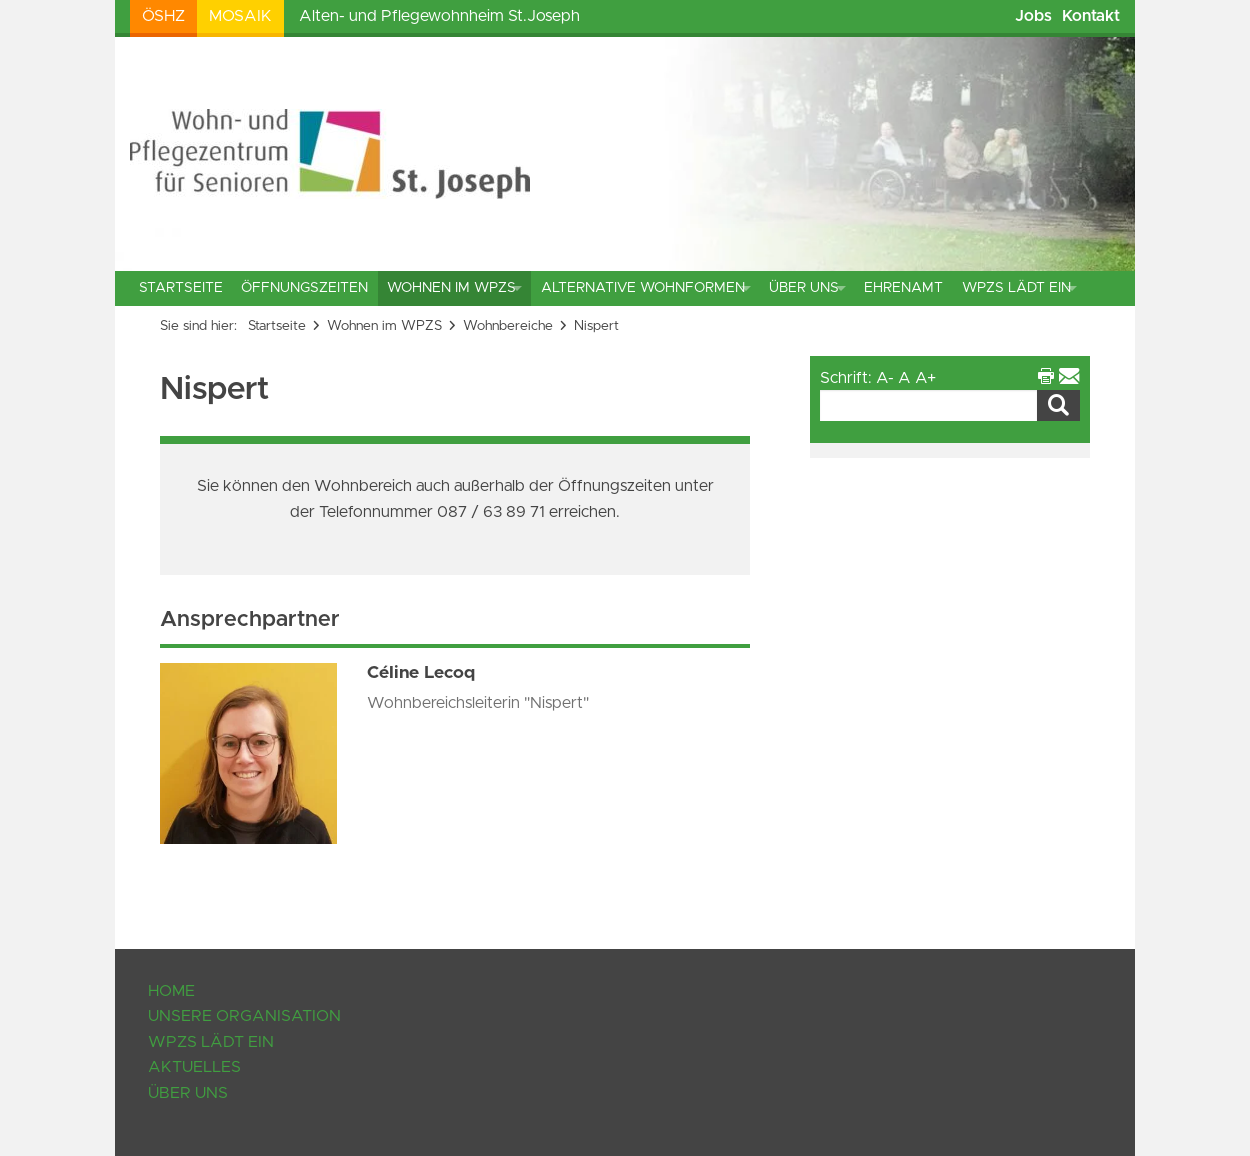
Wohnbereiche (508, 326)
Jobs (1033, 16)
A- (885, 378)
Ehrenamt (903, 288)
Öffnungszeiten (304, 288)
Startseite (181, 288)
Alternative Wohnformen (643, 288)
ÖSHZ (163, 16)
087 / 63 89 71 (493, 512)
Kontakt (1091, 16)
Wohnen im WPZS (451, 288)
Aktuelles (194, 1067)
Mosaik (240, 16)
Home (171, 991)
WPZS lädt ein (1016, 288)
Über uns (804, 288)
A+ (925, 378)
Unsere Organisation (244, 1016)
